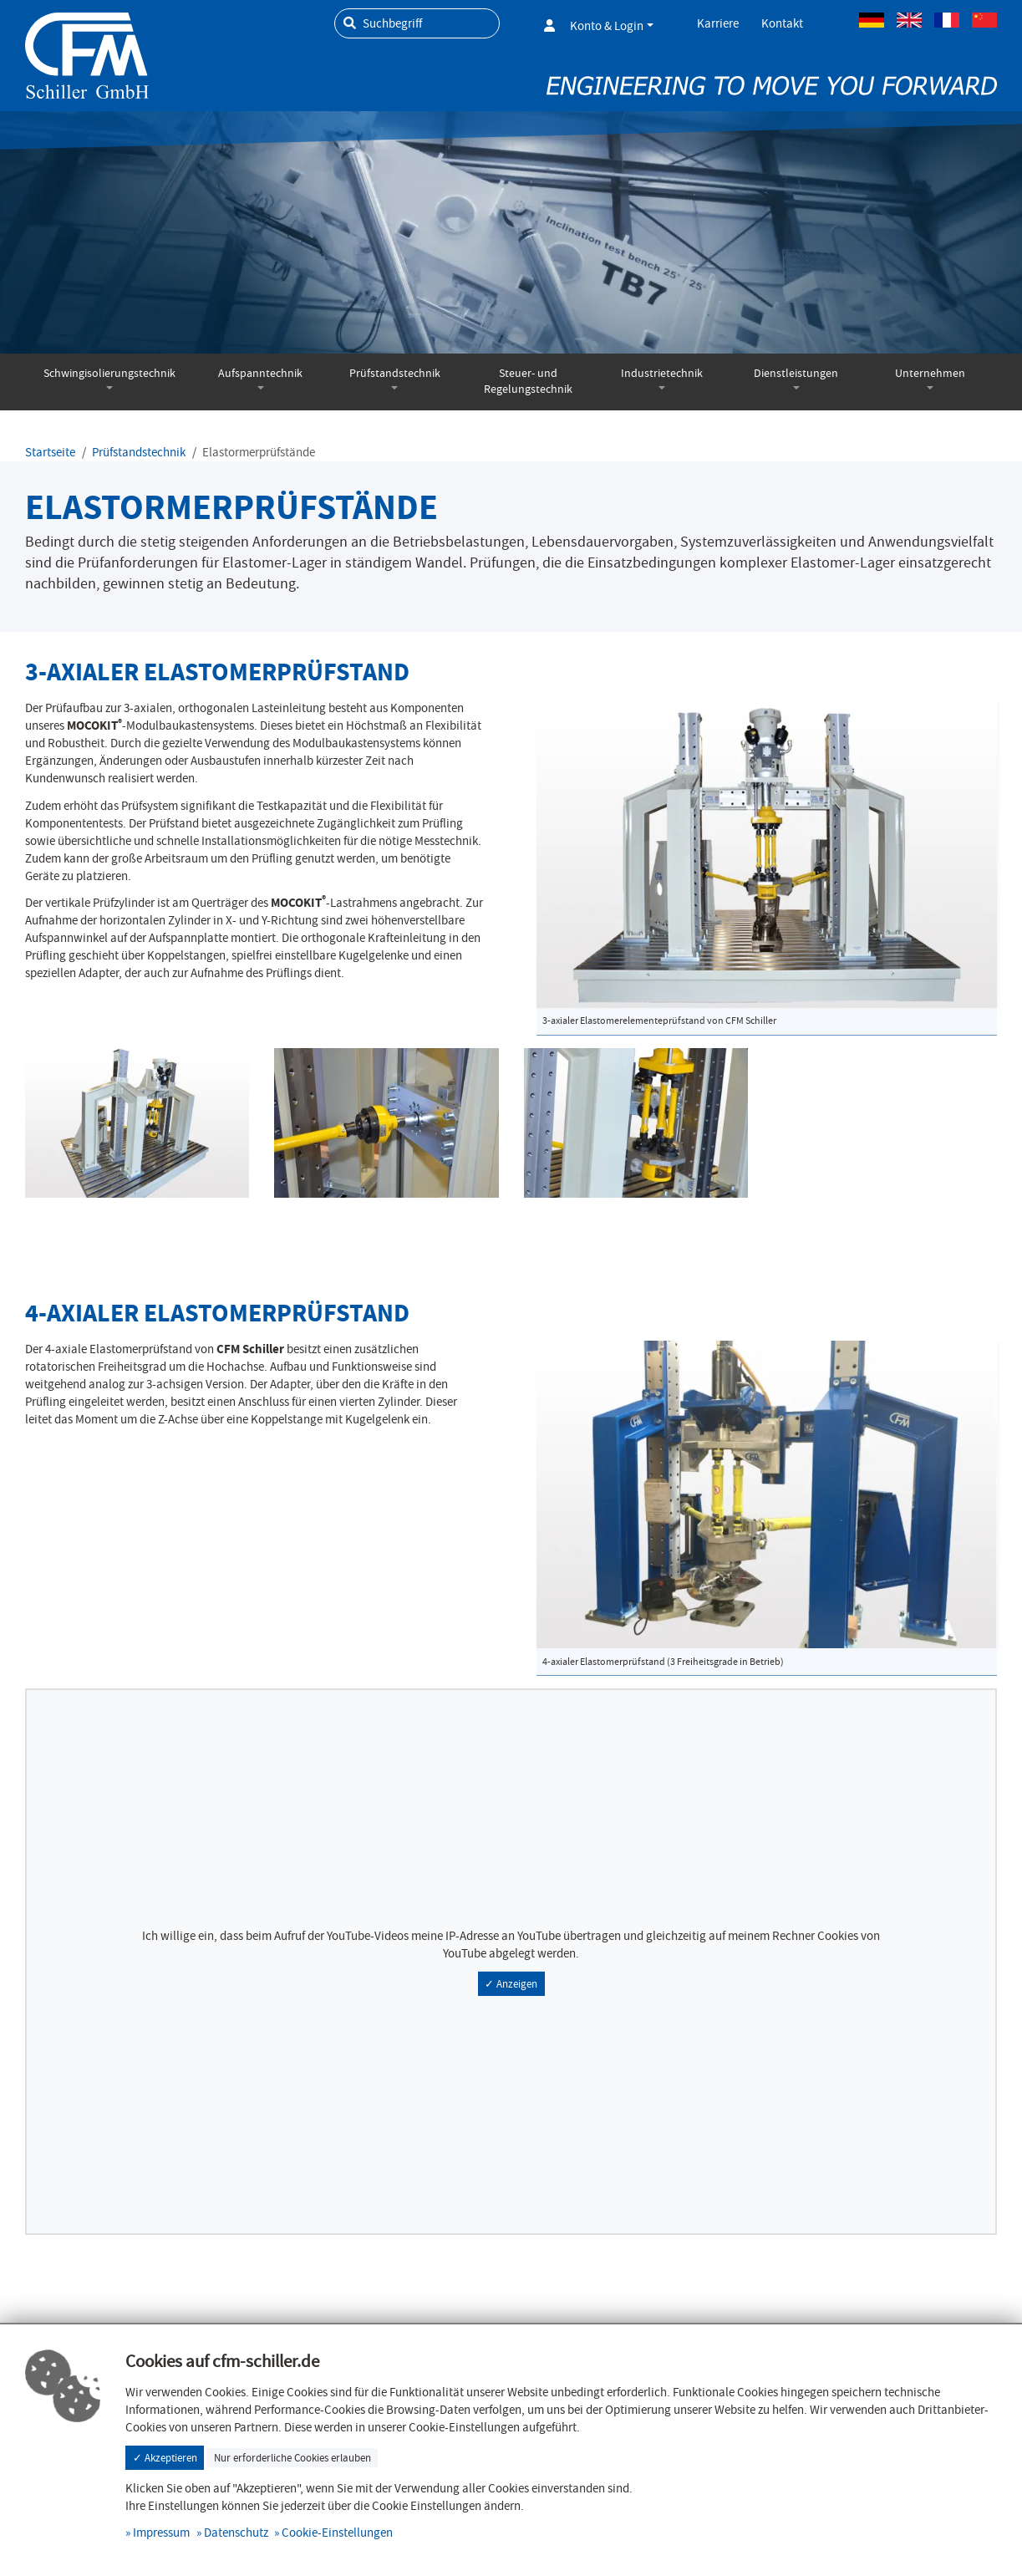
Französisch (946, 20)
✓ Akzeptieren (165, 2458)
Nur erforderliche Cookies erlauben (292, 2458)
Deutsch (871, 20)
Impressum (161, 2532)
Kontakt (782, 23)
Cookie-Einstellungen (337, 2532)
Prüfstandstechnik (394, 373)
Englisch (909, 20)
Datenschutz (236, 2532)
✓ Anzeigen (511, 1984)
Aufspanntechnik (260, 373)
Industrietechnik (662, 373)
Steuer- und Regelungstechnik (528, 381)
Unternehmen (930, 373)
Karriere (718, 23)
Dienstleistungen (796, 373)
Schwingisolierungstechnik (109, 373)
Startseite (50, 452)
